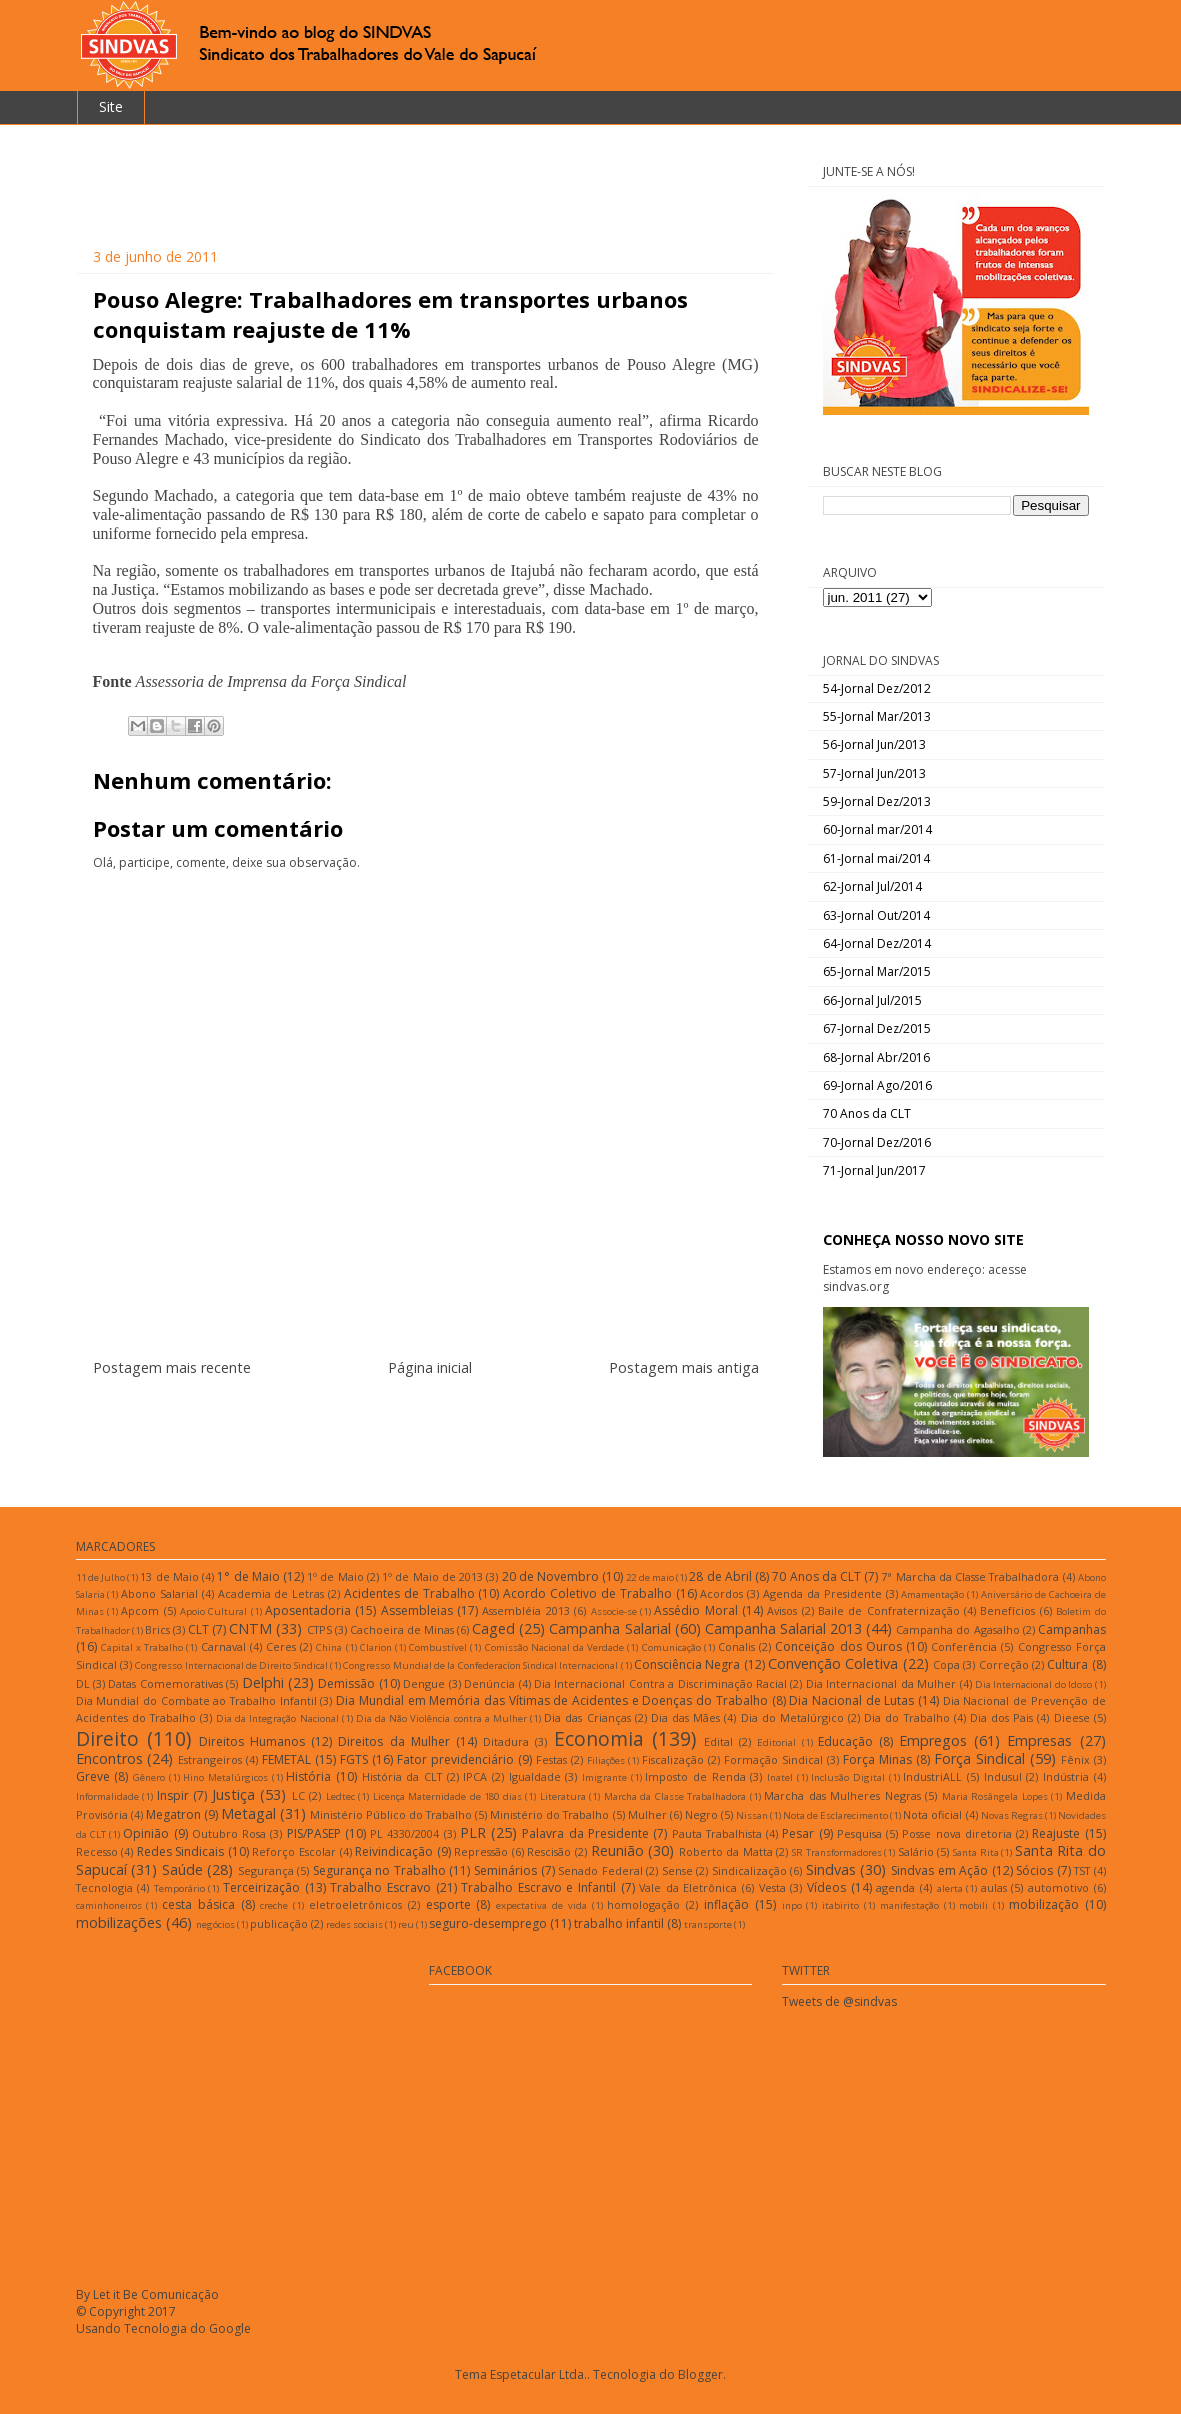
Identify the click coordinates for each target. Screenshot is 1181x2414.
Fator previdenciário (455, 1759)
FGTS (354, 1759)
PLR (473, 1832)
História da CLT (402, 1776)
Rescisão (549, 1851)
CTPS (319, 1629)
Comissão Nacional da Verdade (555, 1647)
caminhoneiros (109, 1905)
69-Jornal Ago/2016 (877, 1085)
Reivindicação (394, 1851)
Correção (1004, 1664)
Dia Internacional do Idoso (1033, 1684)
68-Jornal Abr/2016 (876, 1057)
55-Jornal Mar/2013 (877, 716)
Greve (93, 1776)
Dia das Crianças (587, 1717)
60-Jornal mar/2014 (877, 829)
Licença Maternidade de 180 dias (447, 1796)
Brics (157, 1629)
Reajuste (1056, 1833)
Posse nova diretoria (957, 1833)
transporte (708, 1924)
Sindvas (831, 1869)
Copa (946, 1664)
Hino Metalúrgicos (225, 1777)
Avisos (782, 1610)
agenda (895, 1887)
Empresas (1039, 1740)
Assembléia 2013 (525, 1610)
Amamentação (932, 1594)
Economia (599, 1738)
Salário (916, 1851)
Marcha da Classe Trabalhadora (675, 1796)
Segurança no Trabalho (379, 1870)
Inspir (173, 1795)
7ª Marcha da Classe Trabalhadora (970, 1576)
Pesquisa (859, 1833)
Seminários (505, 1870)
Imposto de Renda (695, 1776)
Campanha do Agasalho (957, 1629)
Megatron (173, 1814)
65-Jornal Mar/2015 (877, 971)
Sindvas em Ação (939, 1870)
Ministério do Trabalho (549, 1814)
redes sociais (354, 1924)
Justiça (233, 1794)
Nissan (752, 1815)
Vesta (772, 1887)
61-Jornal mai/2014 (876, 858)
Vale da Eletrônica (688, 1887)
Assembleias (417, 1610)
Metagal (248, 1813)
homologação (643, 1904)
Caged (493, 1628)
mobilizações (119, 1922)
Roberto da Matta (726, 1851)
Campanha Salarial (609, 1628)
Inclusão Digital (848, 1777)
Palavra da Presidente (585, 1833)
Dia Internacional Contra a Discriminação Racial (660, 1683)
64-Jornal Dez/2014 (877, 943)
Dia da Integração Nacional (277, 1718)
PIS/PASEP (314, 1833)
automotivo (1058, 1887)
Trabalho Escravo (380, 1887)
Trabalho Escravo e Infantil (538, 1887)
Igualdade (535, 1776)
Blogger (700, 2374)
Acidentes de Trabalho (409, 1593)
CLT (198, 1629)
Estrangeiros (210, 1759)
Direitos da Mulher (393, 1741)
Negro (701, 1814)
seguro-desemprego (488, 1923)
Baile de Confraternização (889, 1610)
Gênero (149, 1777)
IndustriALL (932, 1776)
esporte (448, 1904)
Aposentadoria (308, 1610)
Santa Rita (976, 1852)
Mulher (647, 1814)
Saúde (182, 1869)
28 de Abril (720, 1576)
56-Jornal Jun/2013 (874, 744)
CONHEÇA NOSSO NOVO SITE (923, 1239)
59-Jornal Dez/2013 (877, 801)
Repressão (481, 1851)
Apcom (140, 1610)
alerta (950, 1888)
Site (111, 106)
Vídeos (826, 1887)
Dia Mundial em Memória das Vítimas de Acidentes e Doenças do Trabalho (552, 1700)
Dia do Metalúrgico (792, 1717)
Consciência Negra (687, 1664)
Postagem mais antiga (684, 1367)
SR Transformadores (837, 1852)
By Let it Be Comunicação (147, 2294)
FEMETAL (286, 1759)
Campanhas (1072, 1629)
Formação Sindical (773, 1759)
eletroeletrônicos (355, 1904)
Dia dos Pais (1001, 1717)
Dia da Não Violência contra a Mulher (441, 1718)
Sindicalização (749, 1870)
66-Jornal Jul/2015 (872, 1000)
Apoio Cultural (213, 1611)
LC (298, 1795)
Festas (551, 1759)
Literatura (563, 1796)
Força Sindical (979, 1758)
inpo (792, 1905)
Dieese (1072, 1717)
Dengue (424, 1683)
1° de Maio (248, 1576)
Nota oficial (932, 1814)
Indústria (1066, 1776)
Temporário (179, 1888)
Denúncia (489, 1683)
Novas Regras (1012, 1815)
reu (406, 1924)
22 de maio (649, 1577)
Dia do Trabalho (906, 1717)
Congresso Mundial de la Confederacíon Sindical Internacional (480, 1665)
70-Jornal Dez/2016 (877, 1142)
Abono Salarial (159, 1593)
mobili (973, 1905)
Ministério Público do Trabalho (391, 1814)
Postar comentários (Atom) (449, 1415)
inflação (726, 1904)
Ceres (281, 1646)
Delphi (263, 1682)
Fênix (1075, 1759)
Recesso (97, 1851)
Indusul (1003, 1776)
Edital (718, 1741)
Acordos (721, 1593)
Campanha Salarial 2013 (783, 1628)
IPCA (475, 1776)
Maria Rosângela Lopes (995, 1796)
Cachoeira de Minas (402, 1629)
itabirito (840, 1905)
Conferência (964, 1646)
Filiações (606, 1760)
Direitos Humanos (252, 1741)
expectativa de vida (541, 1905)
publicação (279, 1923)
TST (1082, 1870)
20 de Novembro (550, 1576)
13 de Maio (169, 1576)
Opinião (146, 1833)
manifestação (909, 1905)
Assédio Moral (695, 1610)
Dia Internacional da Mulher (881, 1683)
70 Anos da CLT (867, 1113)
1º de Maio (335, 1576)
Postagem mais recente (172, 1367)
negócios (215, 1924)
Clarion (376, 1647)
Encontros (109, 1758)
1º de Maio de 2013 (432, 1576)
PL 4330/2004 (404, 1833)
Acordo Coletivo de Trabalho (587, 1593)
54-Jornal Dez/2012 (877, 688)
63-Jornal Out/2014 (876, 915)
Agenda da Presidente (822, 1593)
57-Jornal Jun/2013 (874, 773)
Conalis (736, 1646)
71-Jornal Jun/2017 (874, 1170)
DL (83, 1683)
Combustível (438, 1647)
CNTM (250, 1628)
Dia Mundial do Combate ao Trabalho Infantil (196, 1700)
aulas (994, 1887)
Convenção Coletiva (833, 1663)
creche (274, 1905)
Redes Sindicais (181, 1851)
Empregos (933, 1740)
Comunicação (671, 1647)
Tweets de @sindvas (839, 2001)
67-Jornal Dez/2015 (877, 1028)
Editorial (776, 1742)
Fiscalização (673, 1759)
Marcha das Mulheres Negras (842, 1795)
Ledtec (340, 1796)
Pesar (798, 1833)
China (329, 1647)
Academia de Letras (271, 1593)
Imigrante (604, 1777)
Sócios (1034, 1870)
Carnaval (223, 1646)
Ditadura (506, 1741)
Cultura (1067, 1664)
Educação (845, 1741)
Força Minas (877, 1759)
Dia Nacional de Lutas (851, 1700)
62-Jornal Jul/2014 (872, 886)
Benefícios (1007, 1610)
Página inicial (430, 1367)
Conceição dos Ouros (838, 1646)
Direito (107, 1738)
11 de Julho (100, 1577)
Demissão (346, 1683)
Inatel (780, 1777)
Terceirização (261, 1887)
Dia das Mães (685, 1717)
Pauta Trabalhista (717, 1833)
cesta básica (198, 1904)
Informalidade (107, 1796)
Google (230, 2328)
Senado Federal (600, 1870)
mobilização (1044, 1904)
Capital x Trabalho (142, 1647)
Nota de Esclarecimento (835, 1815)
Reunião (617, 1850)
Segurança (266, 1870)
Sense (677, 1870)
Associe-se (614, 1611)
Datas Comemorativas (165, 1683)
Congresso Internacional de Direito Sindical (231, 1665)
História (308, 1776)
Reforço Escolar (294, 1851)
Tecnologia (104, 1887)
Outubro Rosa (229, 1833)
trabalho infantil (619, 1923)
